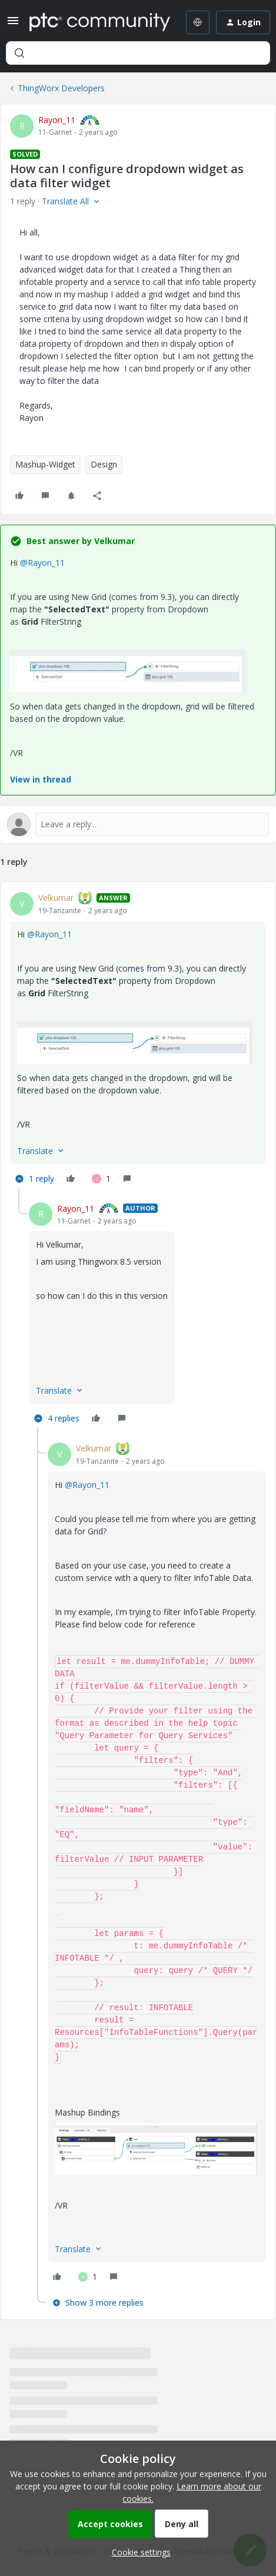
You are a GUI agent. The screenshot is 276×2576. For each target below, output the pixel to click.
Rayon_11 (56, 119)
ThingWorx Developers (61, 88)
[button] (13, 24)
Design (104, 464)
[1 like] (101, 1178)
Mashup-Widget (45, 464)
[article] (138, 1039)
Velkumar (56, 897)
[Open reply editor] (138, 824)
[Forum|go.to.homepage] (96, 22)
